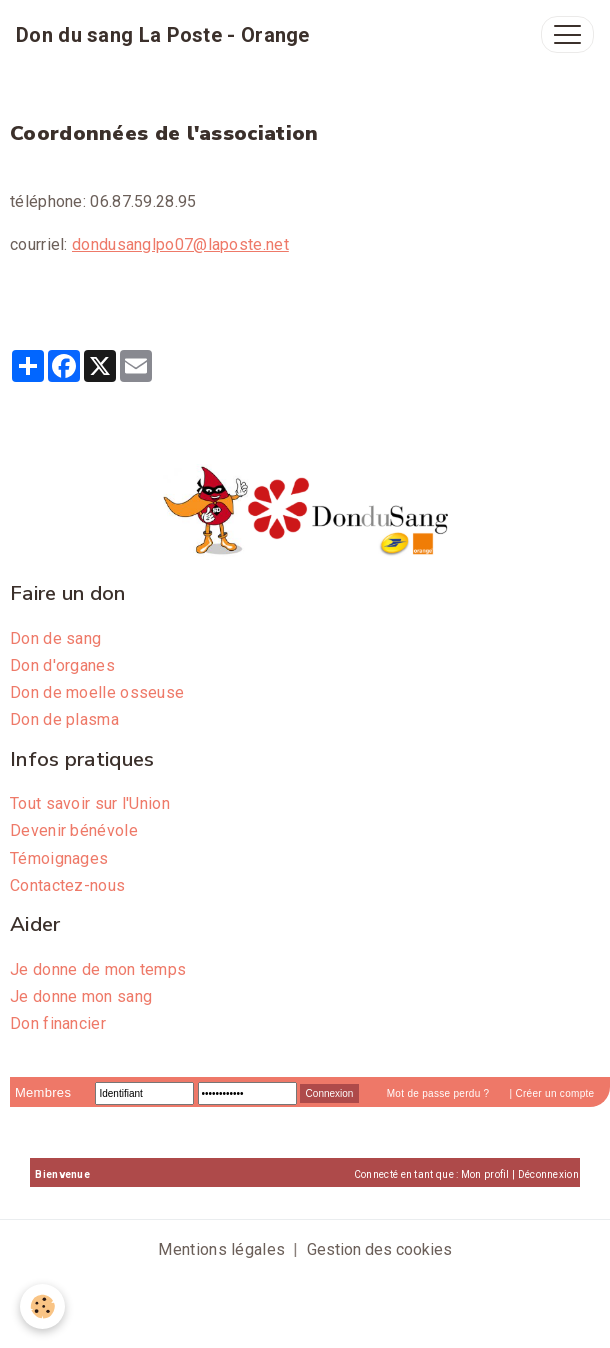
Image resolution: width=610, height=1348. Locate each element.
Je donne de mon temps (98, 969)
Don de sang (55, 638)
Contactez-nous (67, 885)
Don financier (58, 1023)
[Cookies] (42, 1306)
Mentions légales (221, 1249)
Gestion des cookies (379, 1249)
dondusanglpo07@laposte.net (180, 244)
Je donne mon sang (81, 996)
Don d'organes (62, 665)
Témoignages (59, 858)
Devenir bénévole (74, 830)
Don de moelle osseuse (97, 692)
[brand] (163, 35)
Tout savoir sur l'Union (90, 803)
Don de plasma (64, 719)
